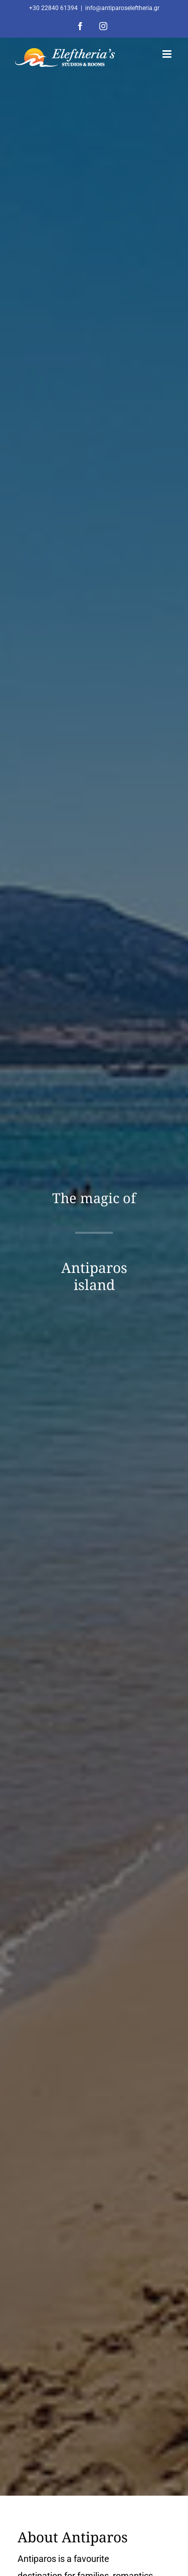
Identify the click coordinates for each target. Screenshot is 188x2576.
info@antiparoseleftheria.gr (122, 8)
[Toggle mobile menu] (167, 54)
